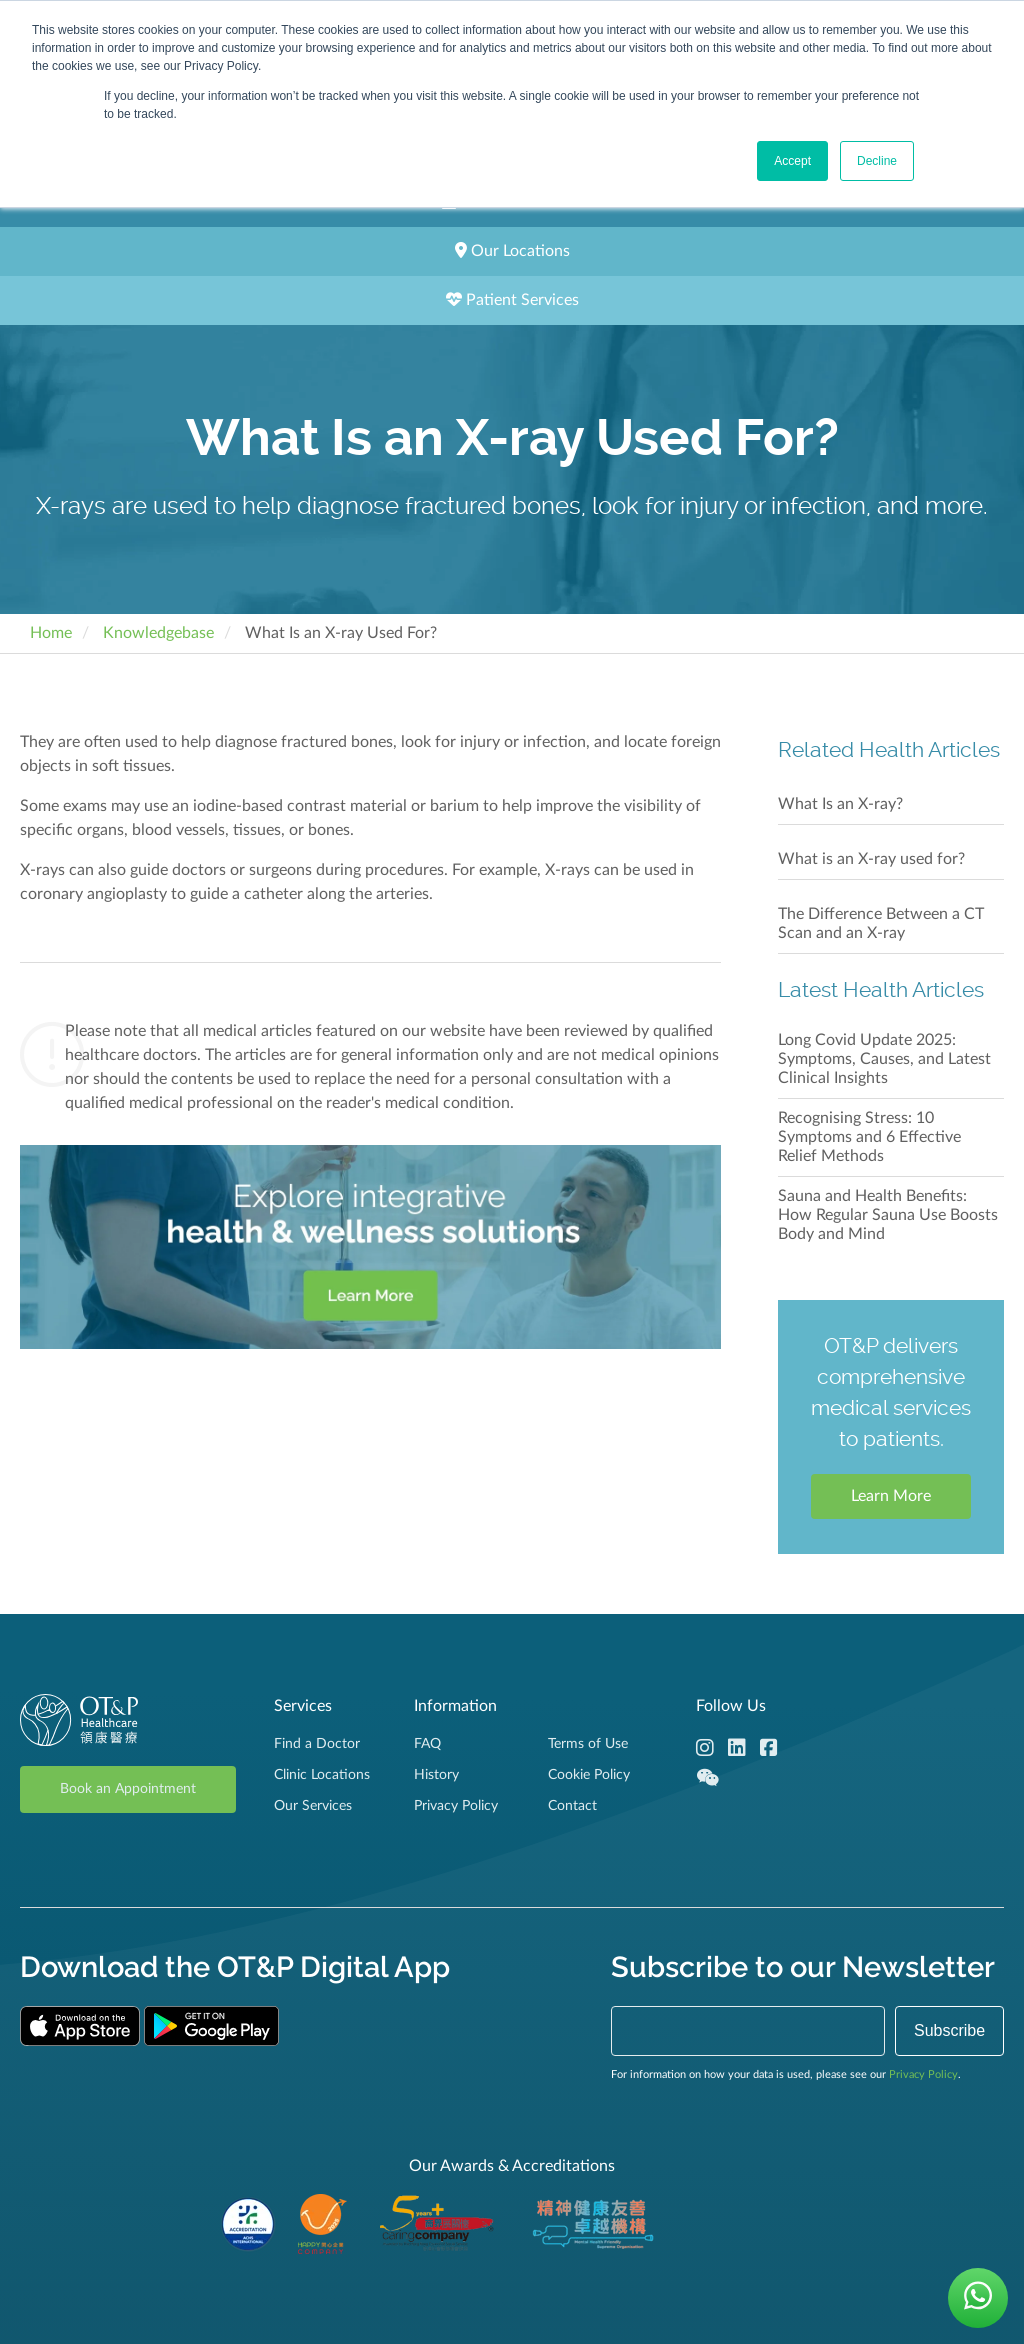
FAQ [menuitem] (427, 1744)
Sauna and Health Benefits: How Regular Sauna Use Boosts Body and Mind (888, 1215)
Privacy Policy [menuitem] (456, 1806)
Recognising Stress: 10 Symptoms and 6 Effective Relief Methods (869, 1137)
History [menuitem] (436, 1775)
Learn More (891, 1496)
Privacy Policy (923, 2074)
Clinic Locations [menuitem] (322, 1775)
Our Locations (512, 250)
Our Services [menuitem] (313, 1806)
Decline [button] (877, 161)
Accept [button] (792, 161)
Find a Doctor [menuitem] (317, 1744)
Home (51, 633)
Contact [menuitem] (572, 1806)
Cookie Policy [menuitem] (589, 1775)
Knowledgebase (158, 633)
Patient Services (512, 299)
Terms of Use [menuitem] (588, 1744)
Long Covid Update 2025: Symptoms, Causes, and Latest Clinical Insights (884, 1059)
